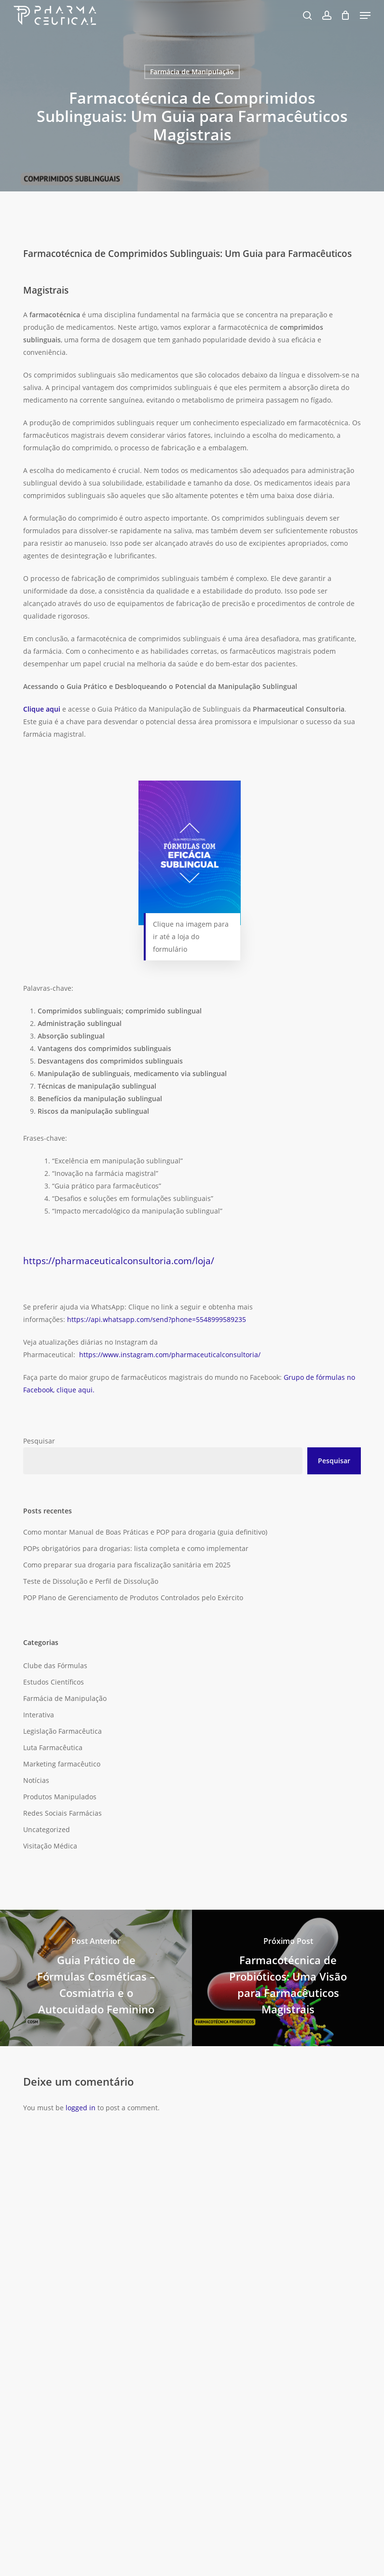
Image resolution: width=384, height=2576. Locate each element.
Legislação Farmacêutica (62, 1731)
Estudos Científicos (53, 1681)
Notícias (36, 1780)
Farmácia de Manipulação (192, 71)
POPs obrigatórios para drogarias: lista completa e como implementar (135, 1548)
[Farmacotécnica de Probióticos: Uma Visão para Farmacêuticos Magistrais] (288, 1978)
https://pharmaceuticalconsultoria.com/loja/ (118, 1260)
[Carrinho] (345, 15)
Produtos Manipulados (59, 1796)
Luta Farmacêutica (52, 1747)
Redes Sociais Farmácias (62, 1813)
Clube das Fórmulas (55, 1665)
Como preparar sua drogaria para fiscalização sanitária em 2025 (127, 1564)
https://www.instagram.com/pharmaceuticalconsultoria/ (170, 1354)
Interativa (38, 1714)
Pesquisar (39, 1440)
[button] (365, 15)
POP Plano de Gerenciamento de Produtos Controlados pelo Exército (133, 1597)
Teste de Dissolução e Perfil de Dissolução (90, 1581)
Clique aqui (41, 709)
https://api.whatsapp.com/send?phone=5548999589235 (157, 1319)
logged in (81, 2107)
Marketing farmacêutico (61, 1763)
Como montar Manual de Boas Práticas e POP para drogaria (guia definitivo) (145, 1532)
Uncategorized (46, 1829)
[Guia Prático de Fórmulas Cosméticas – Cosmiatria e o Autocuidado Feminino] (96, 1978)
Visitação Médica (50, 1845)
